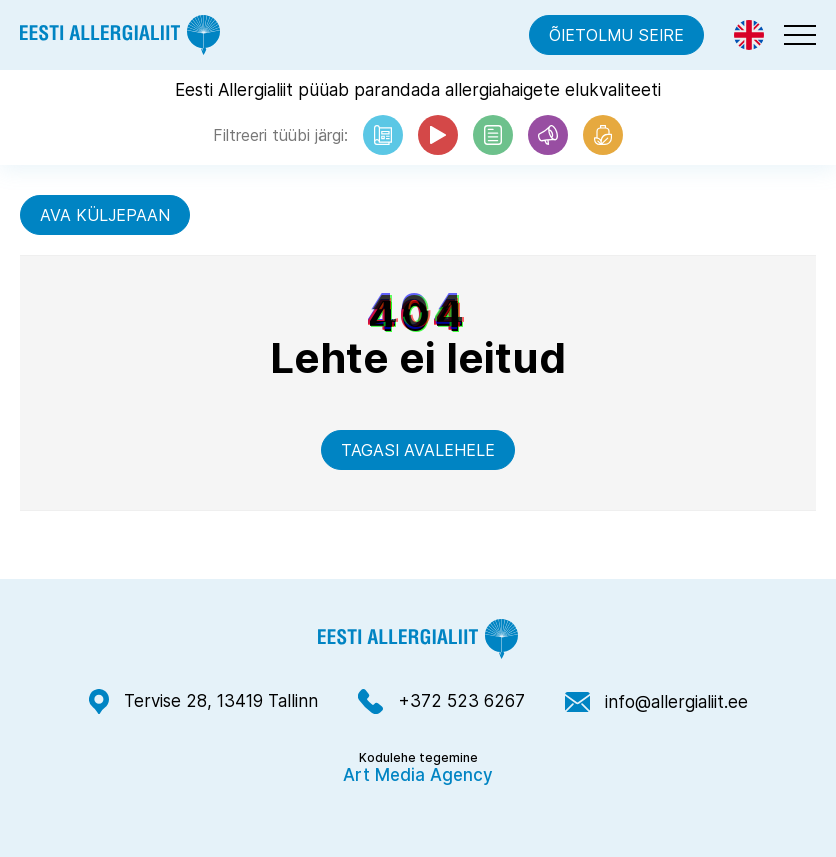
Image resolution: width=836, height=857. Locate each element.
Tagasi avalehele (418, 450)
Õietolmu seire (616, 35)
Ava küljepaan (105, 215)
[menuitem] (749, 35)
